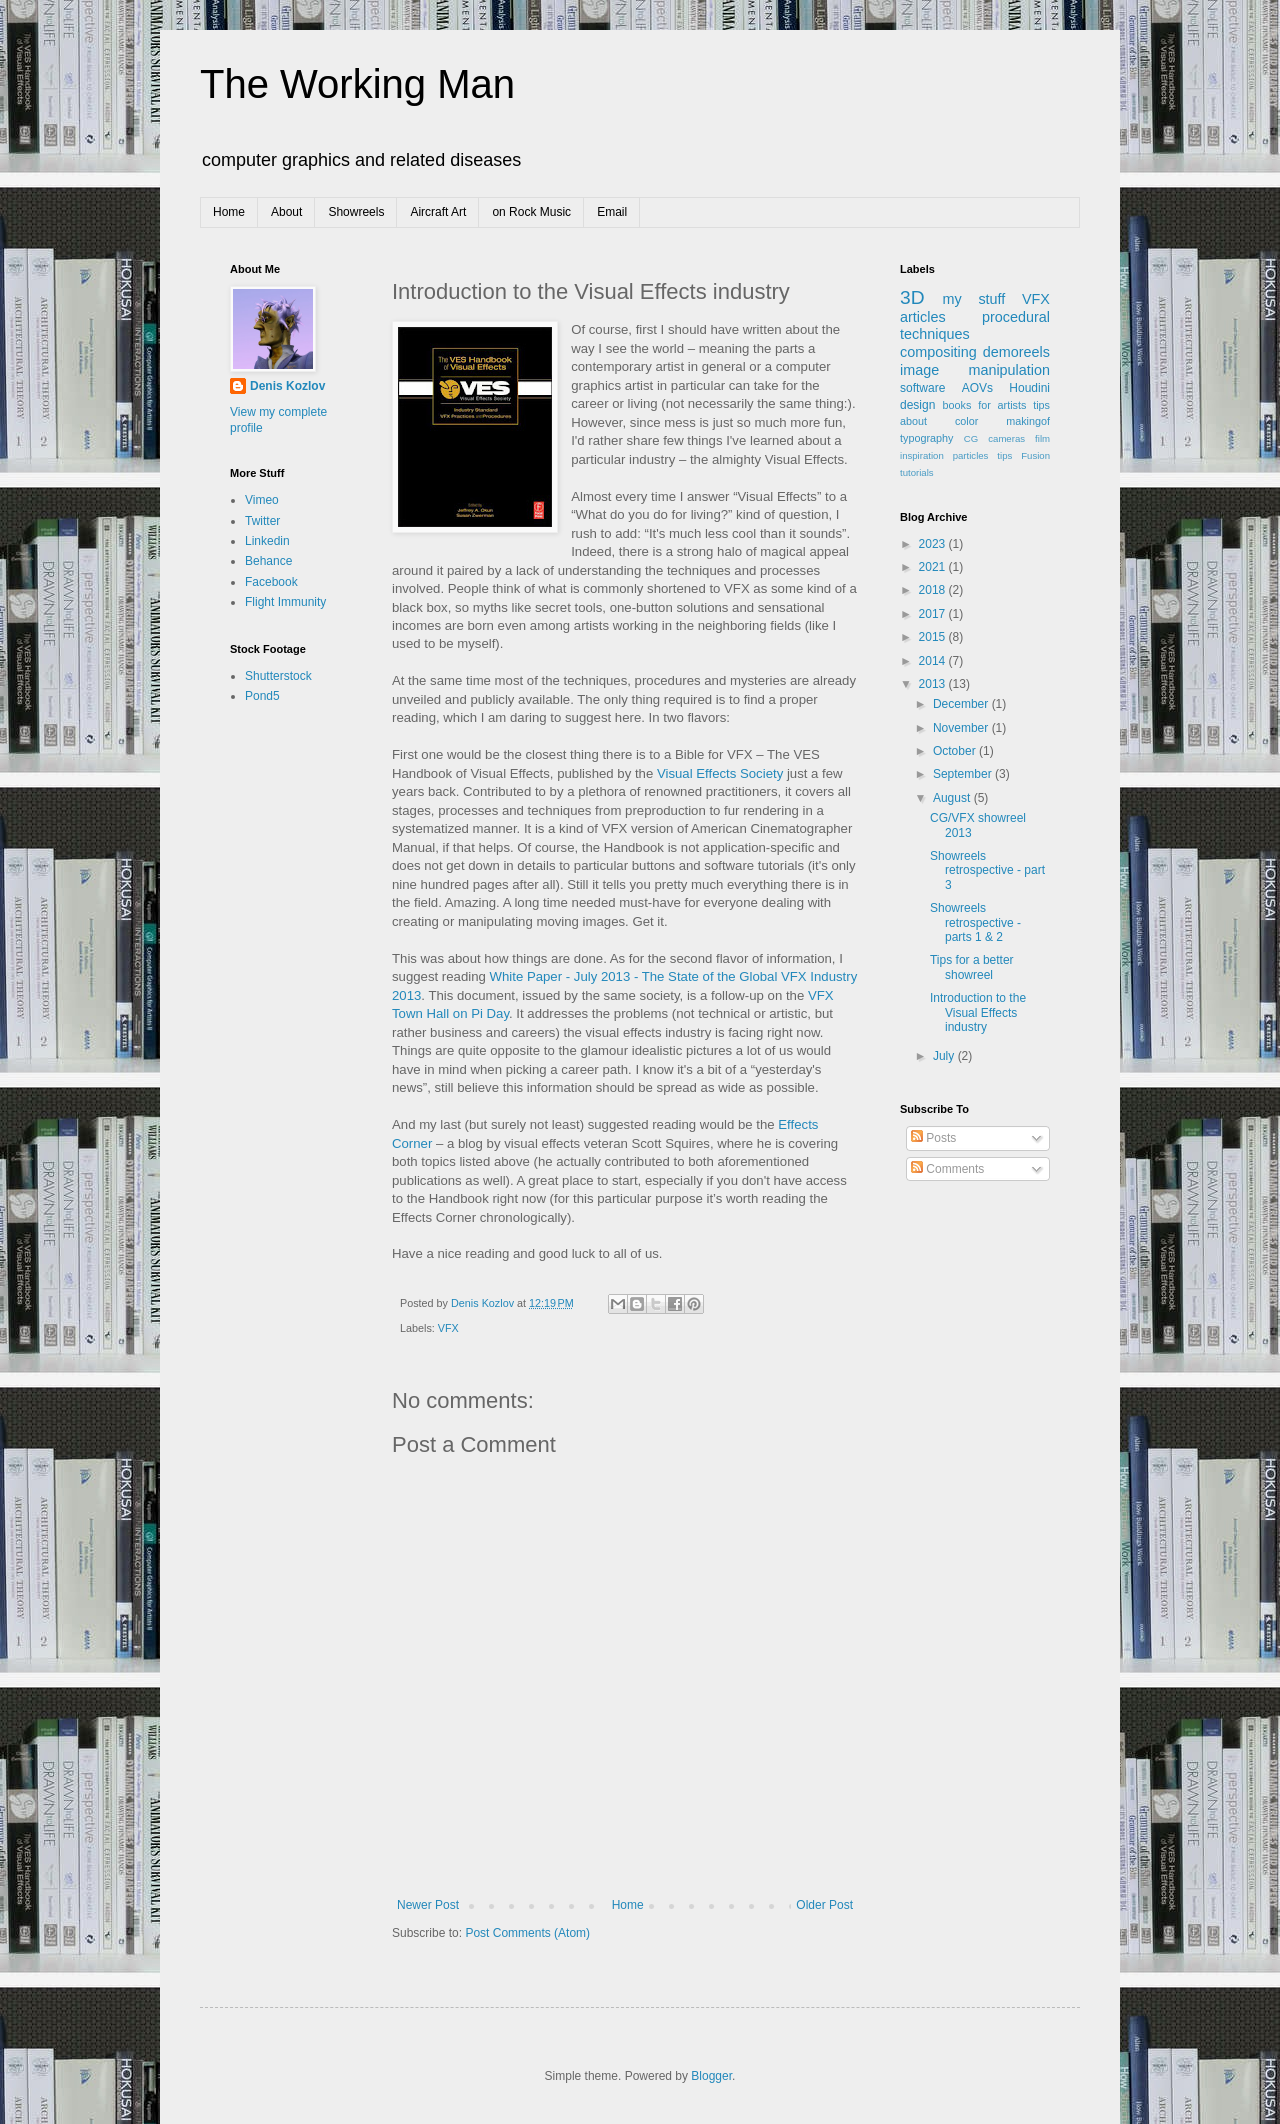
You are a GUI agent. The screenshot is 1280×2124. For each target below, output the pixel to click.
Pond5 (262, 696)
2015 (934, 637)
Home (229, 212)
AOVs (977, 388)
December (962, 704)
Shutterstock (278, 676)
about (913, 421)
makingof (1028, 421)
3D (912, 297)
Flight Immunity (285, 602)
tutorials (917, 472)
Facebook (271, 582)
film (1042, 438)
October (956, 751)
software (922, 388)
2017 (934, 614)
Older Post (824, 1905)
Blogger (711, 2076)
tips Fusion (1023, 455)
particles (971, 455)
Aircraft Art (438, 212)
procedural (1016, 317)
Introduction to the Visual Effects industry (978, 1012)
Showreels (356, 212)
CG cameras (994, 438)
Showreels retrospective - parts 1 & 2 (975, 922)
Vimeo (262, 500)
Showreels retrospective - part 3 (987, 870)
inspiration (922, 455)
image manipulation (975, 370)
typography (926, 438)
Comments (947, 1169)
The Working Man (357, 84)
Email (612, 212)
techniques (935, 334)
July (945, 1056)
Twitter (262, 521)
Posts (933, 1138)
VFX (448, 1328)
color (966, 421)
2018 (934, 590)
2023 (934, 544)
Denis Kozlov (287, 386)
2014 (934, 661)
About (286, 212)
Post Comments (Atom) (527, 1933)
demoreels (1016, 352)
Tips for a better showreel (972, 967)
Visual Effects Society (720, 773)
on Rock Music (531, 212)
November (962, 728)
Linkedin (267, 541)
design (917, 405)
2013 (934, 684)
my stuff (974, 299)
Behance (268, 561)
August (953, 798)
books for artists (985, 405)
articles (923, 317)
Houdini (1029, 388)
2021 (934, 567)
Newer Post (428, 1905)
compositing (938, 352)
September (964, 774)
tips (1041, 405)
